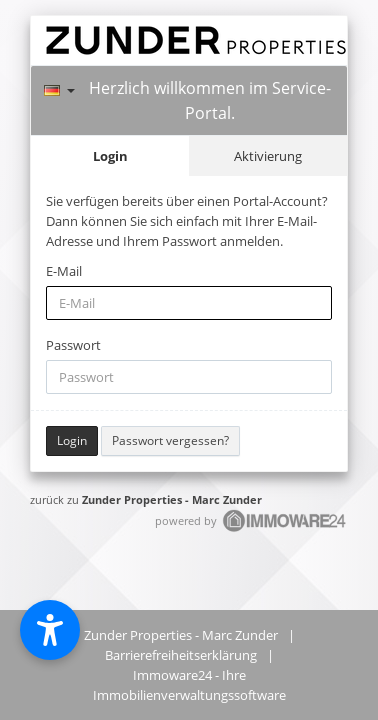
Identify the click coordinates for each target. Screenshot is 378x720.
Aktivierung (268, 156)
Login (110, 156)
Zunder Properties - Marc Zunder (172, 499)
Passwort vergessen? (170, 440)
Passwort (73, 345)
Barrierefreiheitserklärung (181, 655)
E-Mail (64, 271)
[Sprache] (59, 87)
